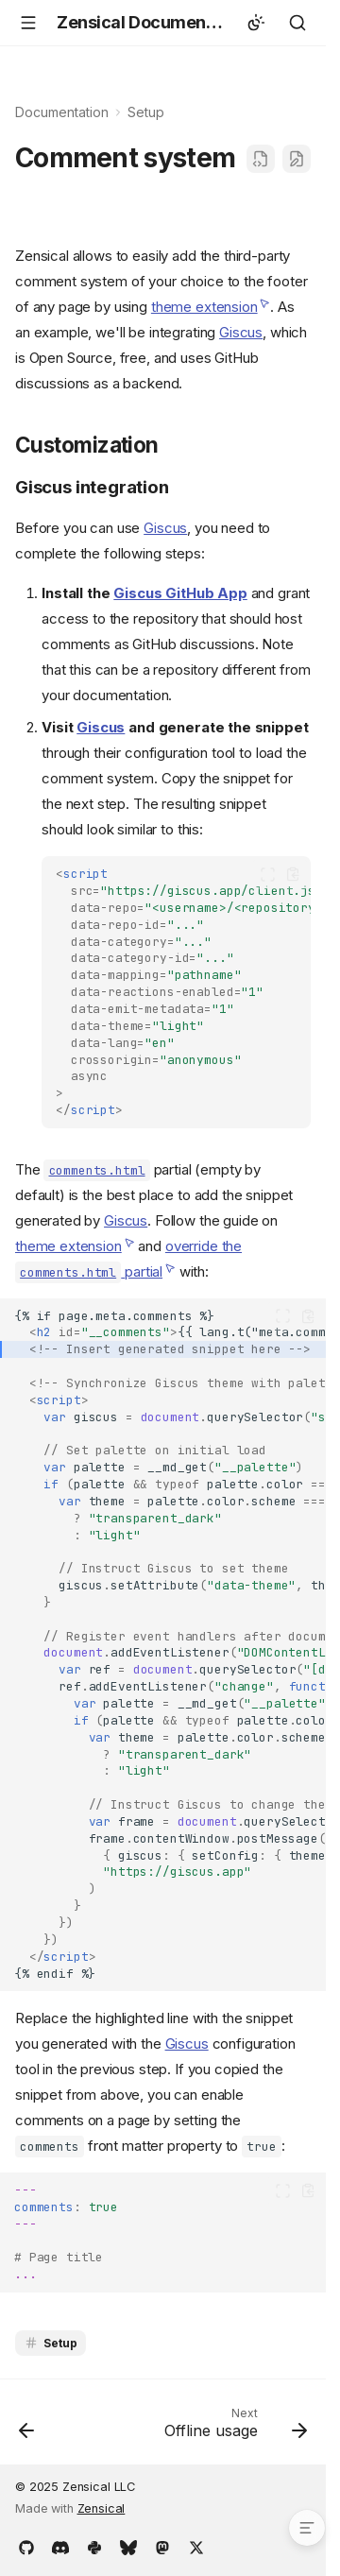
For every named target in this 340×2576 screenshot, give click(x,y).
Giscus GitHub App (179, 593)
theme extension (204, 307)
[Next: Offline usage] (233, 2427)
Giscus (241, 332)
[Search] (297, 23)
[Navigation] (28, 23)
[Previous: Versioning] (27, 2427)
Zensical (101, 2508)
